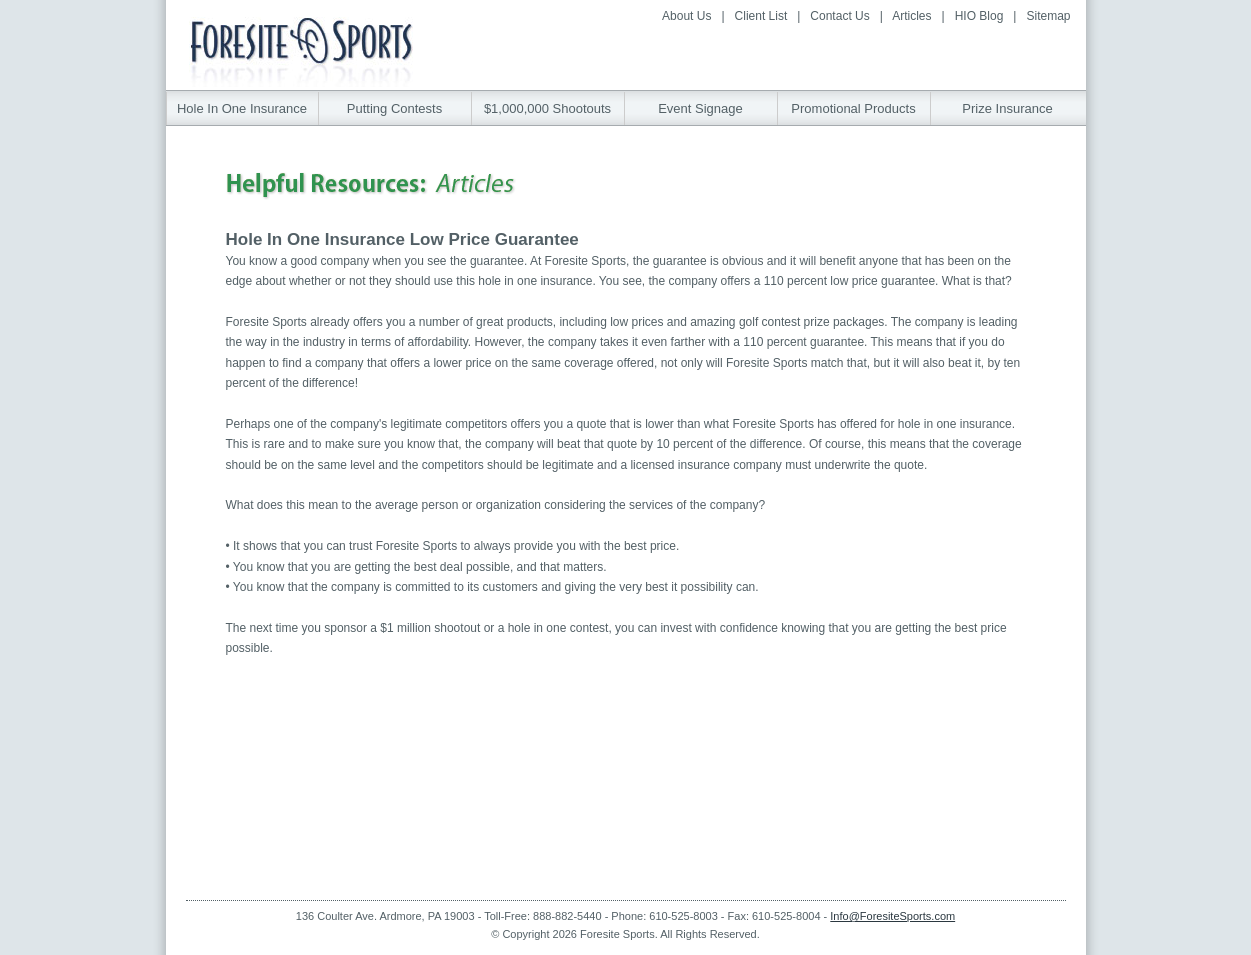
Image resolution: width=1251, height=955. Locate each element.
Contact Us (839, 16)
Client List (761, 16)
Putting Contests (394, 108)
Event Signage (700, 108)
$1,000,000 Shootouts (547, 108)
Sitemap (1048, 16)
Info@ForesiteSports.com (892, 916)
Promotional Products (853, 108)
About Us (686, 16)
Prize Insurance (1007, 108)
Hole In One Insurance (242, 108)
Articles (911, 16)
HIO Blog (979, 16)
